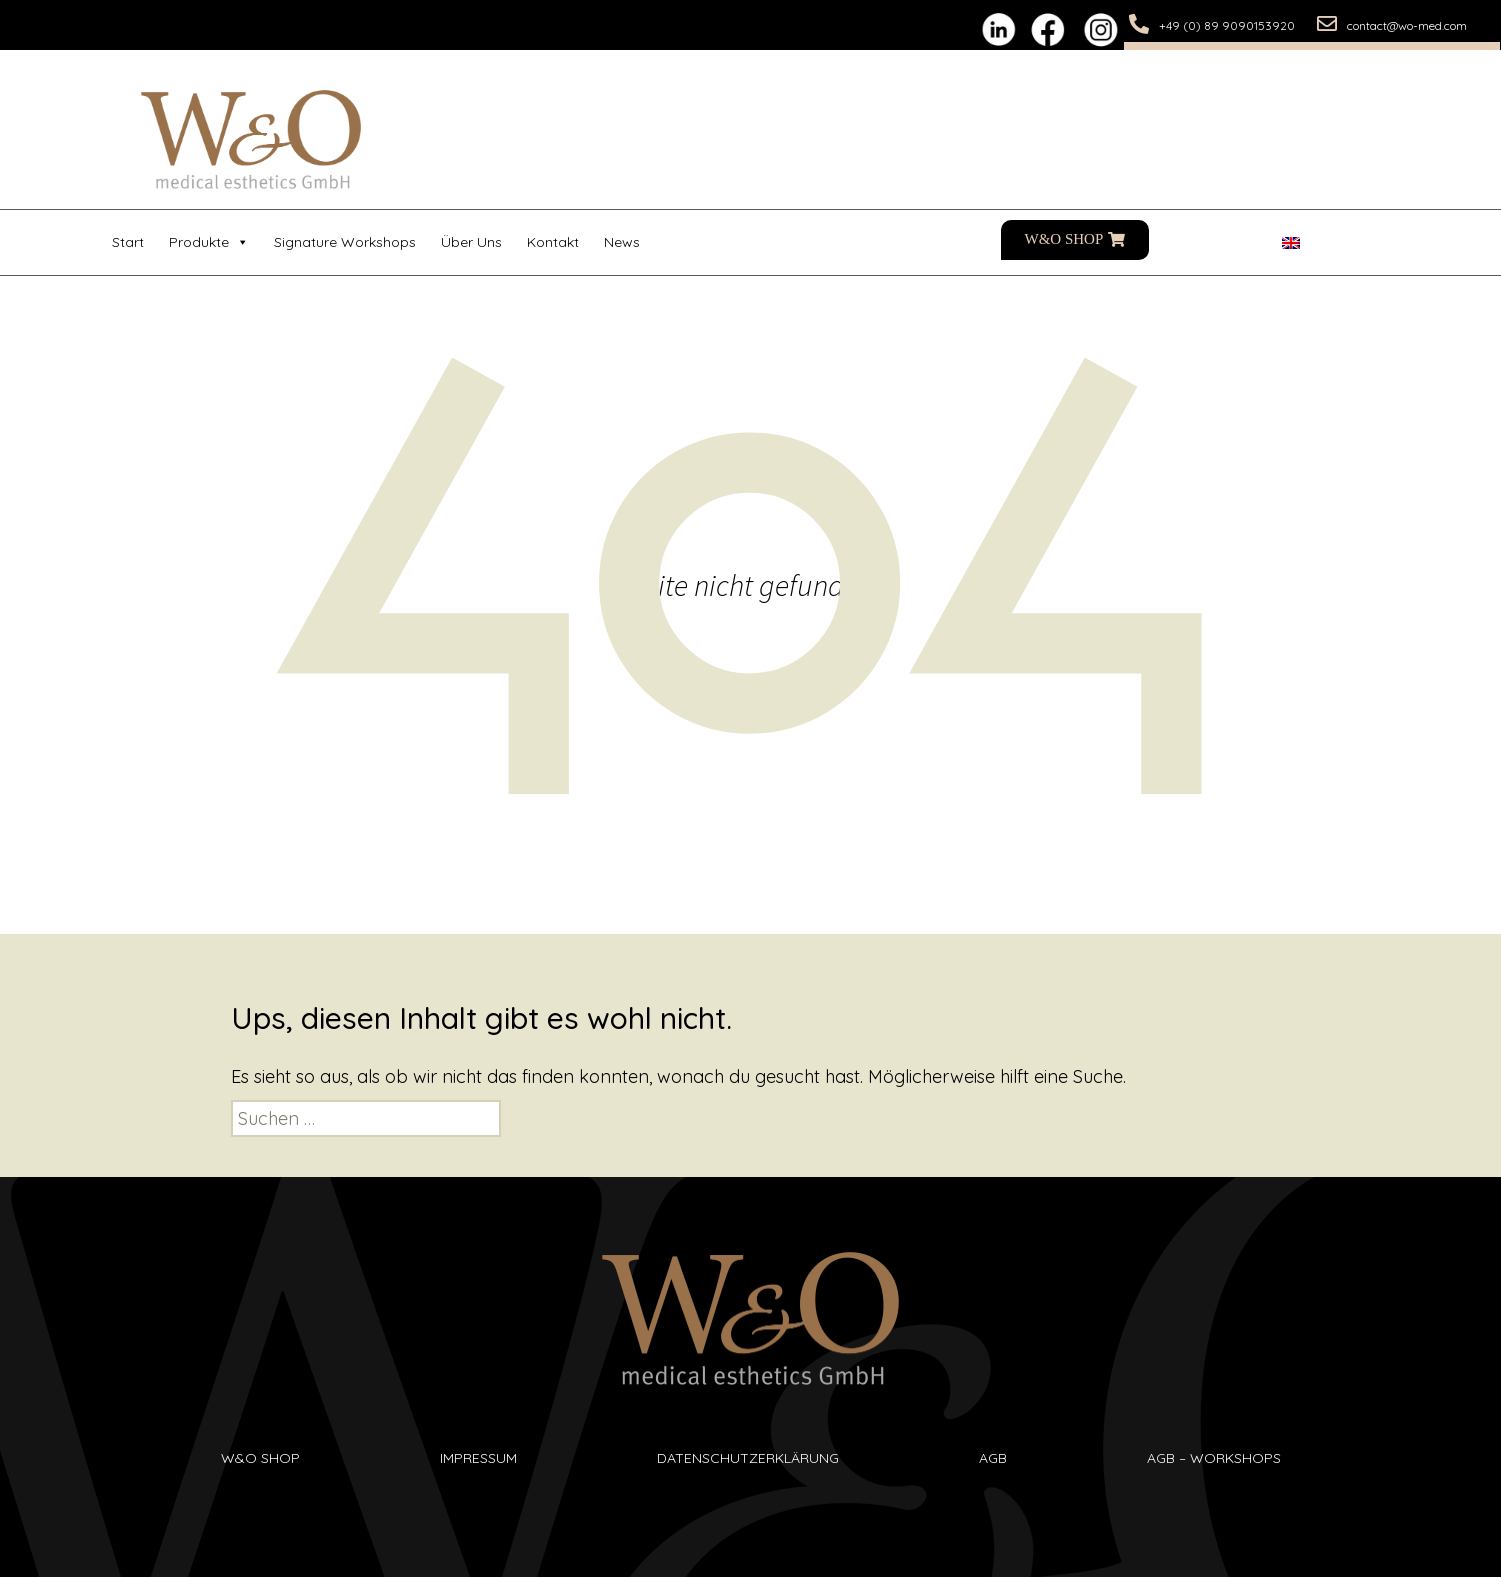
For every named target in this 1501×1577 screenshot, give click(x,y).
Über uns (471, 242)
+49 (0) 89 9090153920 (1227, 25)
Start (128, 242)
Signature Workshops (345, 242)
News (622, 242)
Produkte (209, 242)
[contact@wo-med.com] (1327, 24)
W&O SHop (260, 1458)
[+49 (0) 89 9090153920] (1139, 24)
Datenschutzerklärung (748, 1458)
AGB (993, 1458)
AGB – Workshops (1214, 1458)
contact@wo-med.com (1407, 25)
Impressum (478, 1458)
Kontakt (553, 242)
